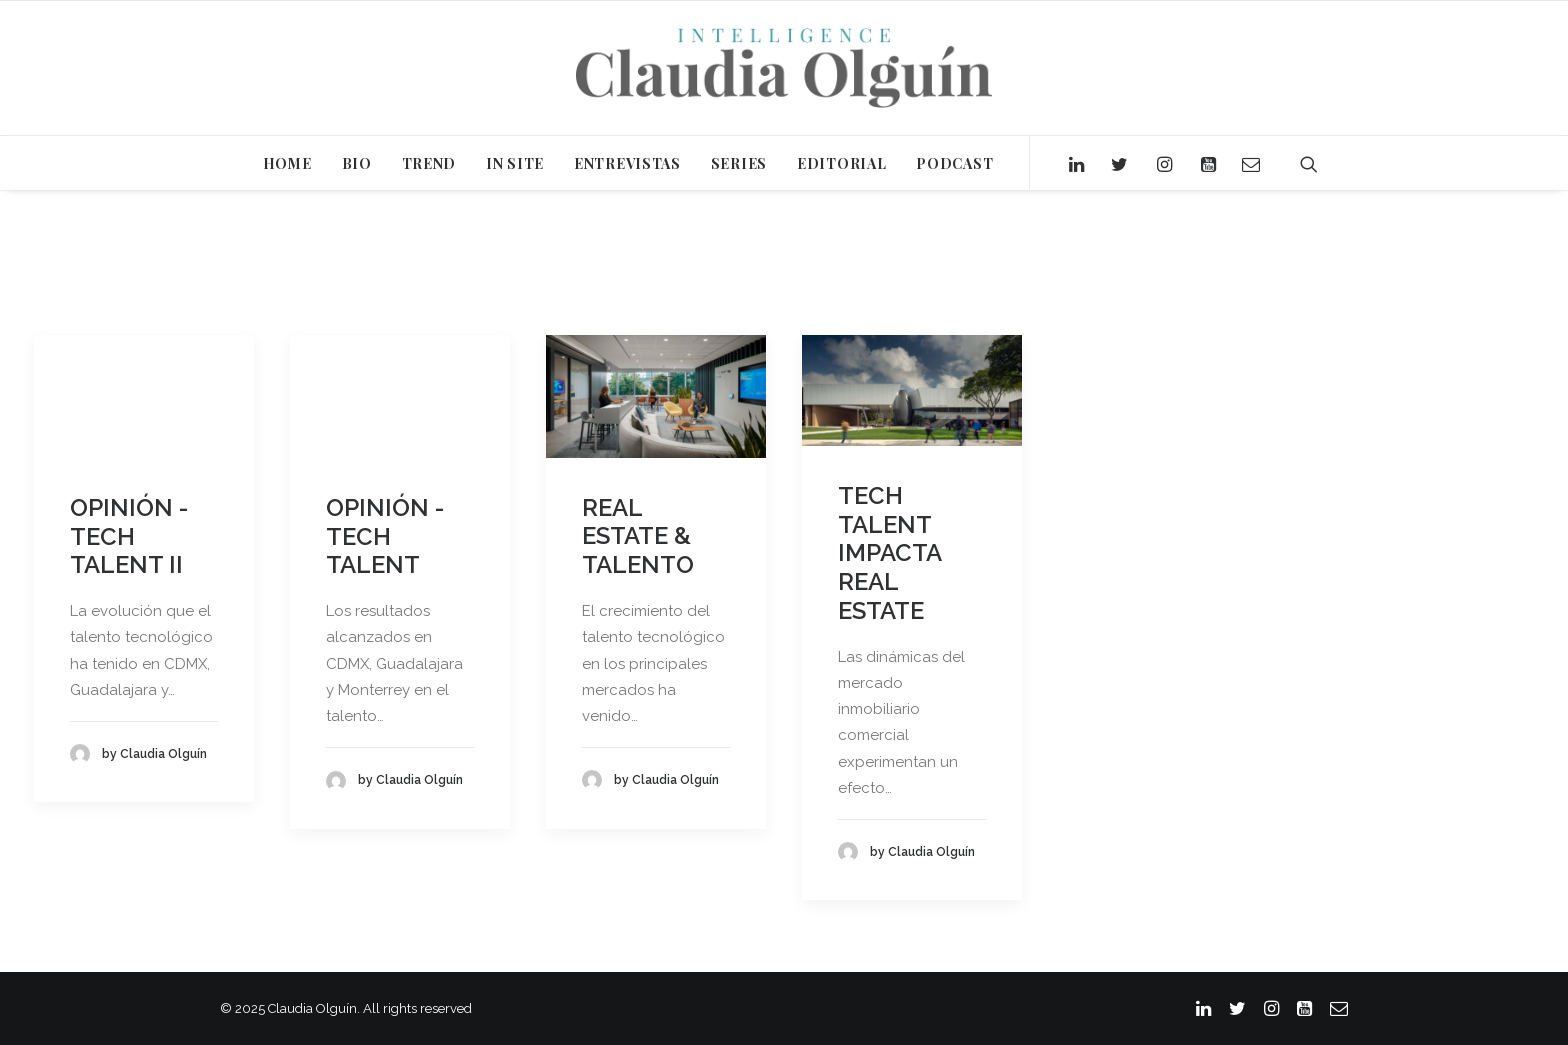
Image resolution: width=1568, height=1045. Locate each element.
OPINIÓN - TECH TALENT (385, 536)
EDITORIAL (841, 163)
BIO (357, 163)
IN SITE (515, 163)
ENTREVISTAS (627, 163)
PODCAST (954, 163)
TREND (429, 163)
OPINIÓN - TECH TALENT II (129, 536)
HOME (287, 163)
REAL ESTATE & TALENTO (638, 536)
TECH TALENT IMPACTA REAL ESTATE (889, 553)
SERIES (739, 163)
